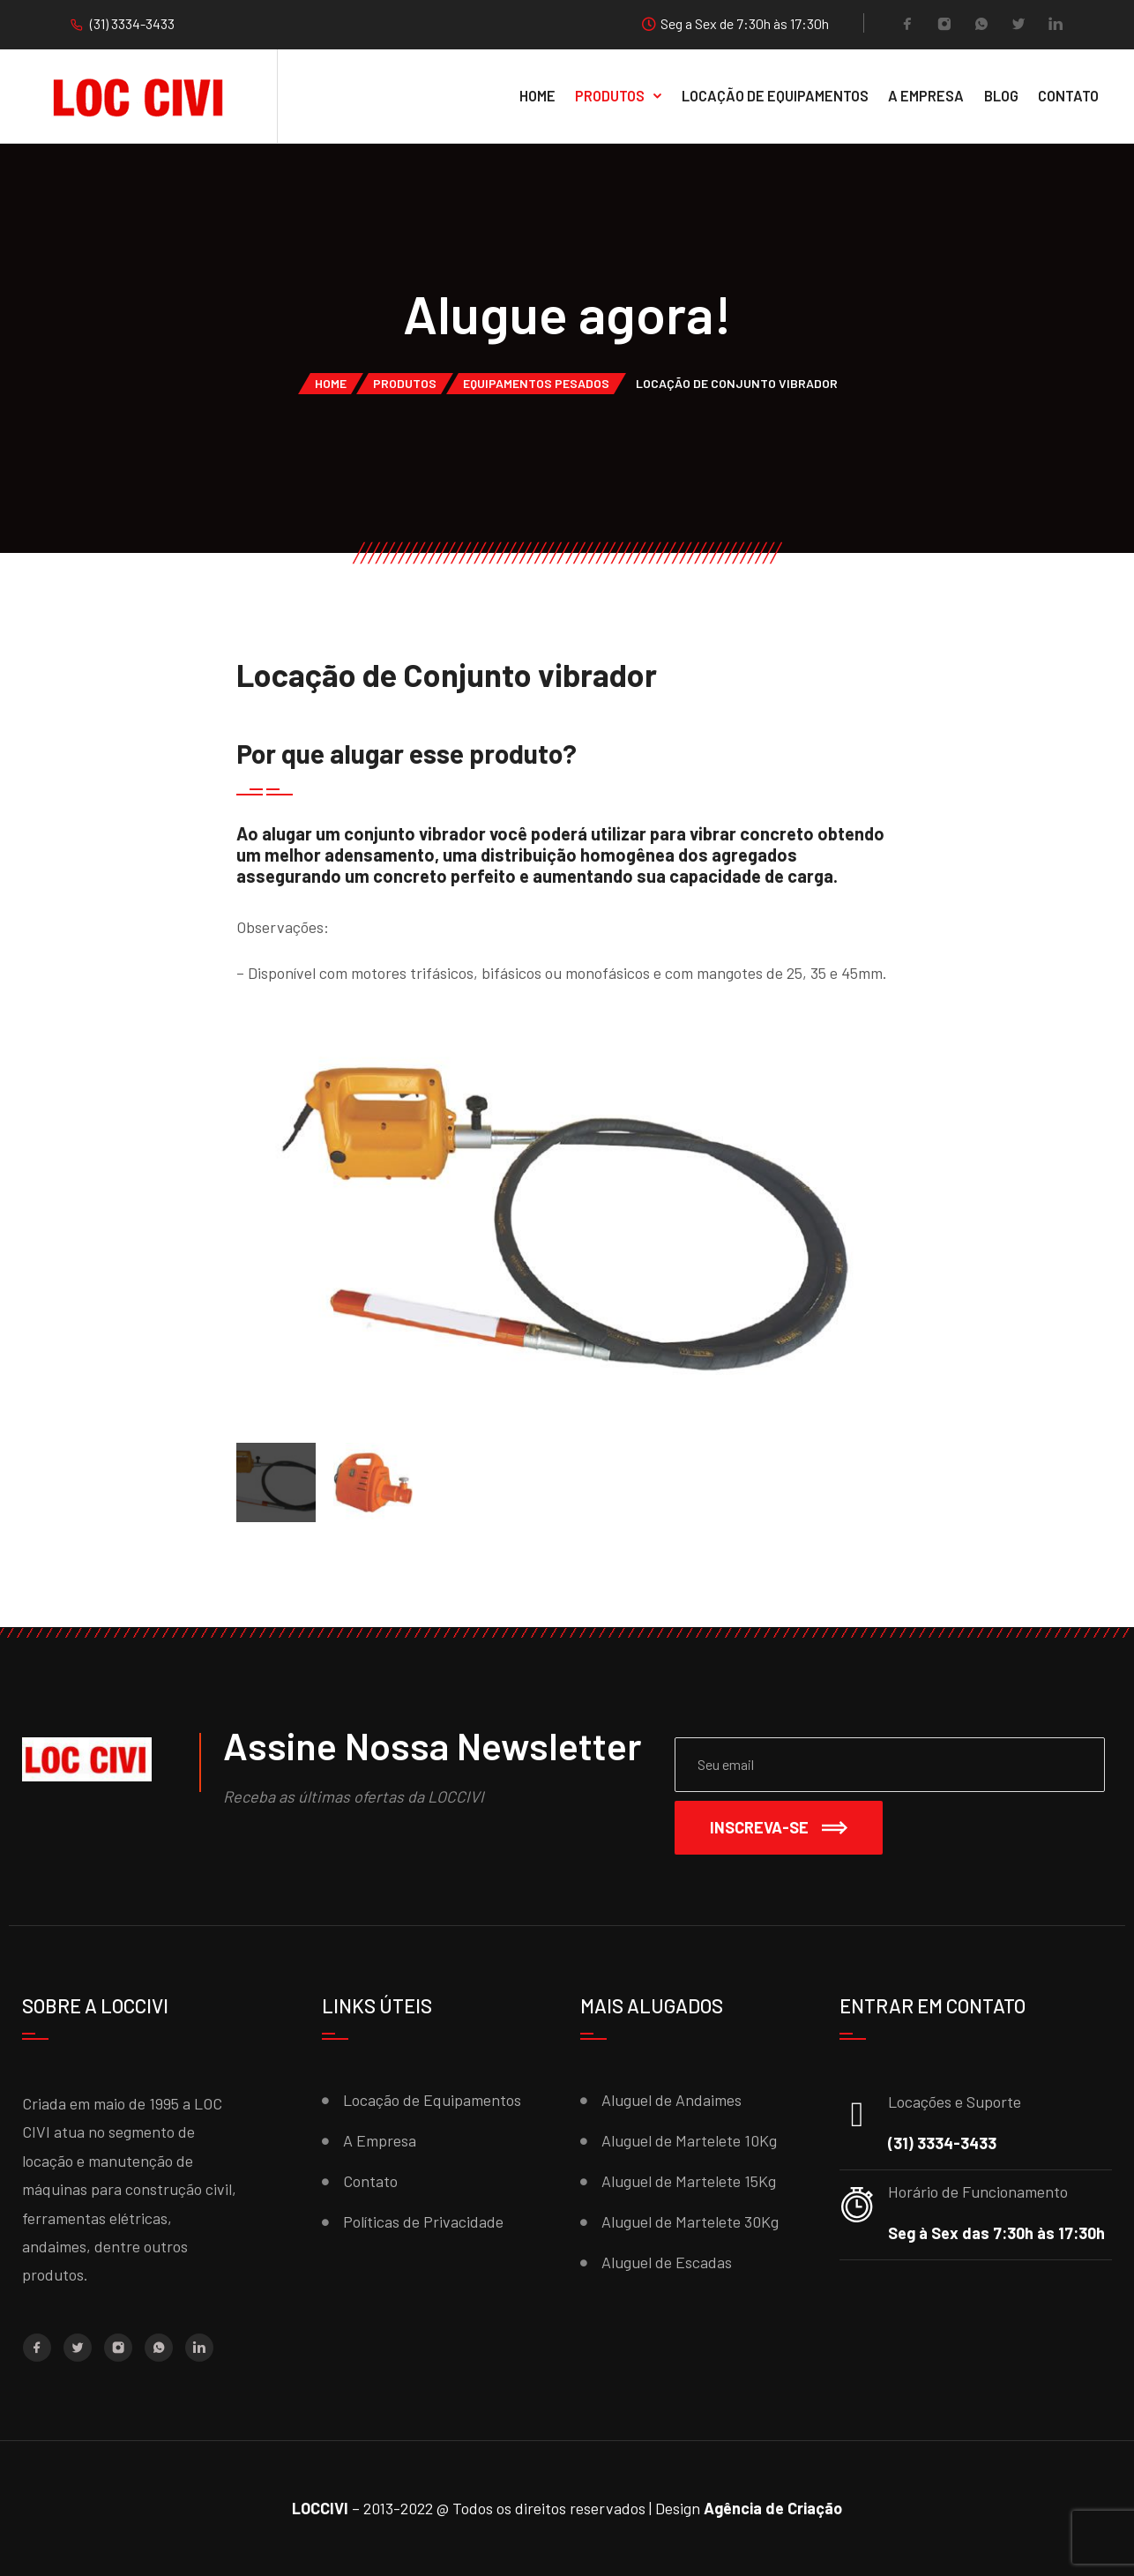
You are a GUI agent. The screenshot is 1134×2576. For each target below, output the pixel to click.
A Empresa (926, 95)
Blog (1001, 95)
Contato (1068, 95)
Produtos (610, 95)
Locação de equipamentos (775, 95)
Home (537, 95)
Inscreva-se (778, 1827)
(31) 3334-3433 (132, 23)
